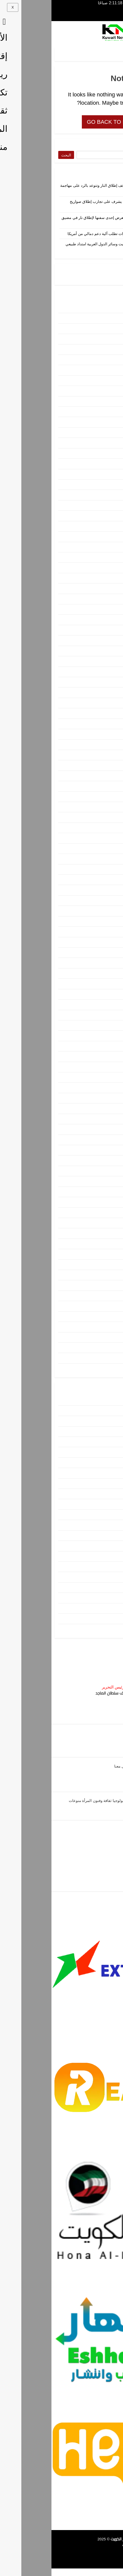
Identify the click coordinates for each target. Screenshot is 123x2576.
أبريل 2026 (104, 308)
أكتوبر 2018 (103, 1233)
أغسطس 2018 (101, 1254)
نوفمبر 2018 (103, 1223)
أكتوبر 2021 (103, 859)
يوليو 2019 (104, 1140)
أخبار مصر (105, 1431)
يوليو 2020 (104, 1015)
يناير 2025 (105, 463)
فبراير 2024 (103, 578)
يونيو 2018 (104, 1275)
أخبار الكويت (103, 1421)
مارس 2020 (103, 1056)
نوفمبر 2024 (103, 484)
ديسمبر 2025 (102, 349)
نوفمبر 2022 (103, 724)
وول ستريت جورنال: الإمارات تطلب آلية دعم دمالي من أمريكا (64, 233)
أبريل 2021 (104, 921)
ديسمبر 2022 (102, 713)
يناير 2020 (105, 1077)
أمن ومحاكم (103, 1442)
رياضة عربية (103, 1546)
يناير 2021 (105, 952)
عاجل (108, 1566)
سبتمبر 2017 (102, 1368)
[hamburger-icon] (114, 35)
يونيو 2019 (104, 1150)
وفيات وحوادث (101, 1629)
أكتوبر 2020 (103, 983)
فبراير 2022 (103, 817)
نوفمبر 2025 (103, 360)
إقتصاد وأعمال (101, 1462)
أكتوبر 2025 (103, 370)
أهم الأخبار (104, 1452)
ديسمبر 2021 (102, 838)
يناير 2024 (105, 588)
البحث (111, 145)
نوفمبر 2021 (103, 848)
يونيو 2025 (104, 411)
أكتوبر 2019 (103, 1108)
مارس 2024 (103, 567)
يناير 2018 (105, 1327)
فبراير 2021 (103, 942)
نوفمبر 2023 (103, 609)
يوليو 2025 (104, 401)
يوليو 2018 (104, 1264)
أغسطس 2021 (101, 879)
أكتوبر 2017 (103, 1358)
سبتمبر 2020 (102, 994)
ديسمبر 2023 (102, 599)
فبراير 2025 (103, 453)
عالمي (107, 1577)
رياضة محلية (103, 1556)
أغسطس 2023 (101, 640)
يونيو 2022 (104, 776)
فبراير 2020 (103, 1067)
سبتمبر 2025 (102, 380)
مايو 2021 (105, 911)
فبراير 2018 (103, 1316)
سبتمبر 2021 (102, 869)
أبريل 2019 (104, 1171)
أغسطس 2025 (101, 391)
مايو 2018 (105, 1285)
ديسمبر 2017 (102, 1337)
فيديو (109, 1587)
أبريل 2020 (104, 1046)
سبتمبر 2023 (102, 630)
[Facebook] (103, 14)
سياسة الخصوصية (108, 1766)
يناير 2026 (105, 339)
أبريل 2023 (104, 682)
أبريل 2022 (104, 796)
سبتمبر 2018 (102, 1244)
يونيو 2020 (104, 1025)
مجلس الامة (103, 1598)
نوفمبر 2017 (103, 1347)
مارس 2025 (103, 443)
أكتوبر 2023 (103, 619)
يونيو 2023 (104, 661)
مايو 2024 (105, 547)
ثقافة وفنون (103, 1514)
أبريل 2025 (104, 432)
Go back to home (61, 122)
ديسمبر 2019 (102, 1087)
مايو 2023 (105, 672)
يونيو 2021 (104, 900)
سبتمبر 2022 (102, 744)
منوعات (106, 1618)
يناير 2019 (105, 1202)
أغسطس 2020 (101, 1004)
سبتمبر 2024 (102, 505)
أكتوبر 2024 (103, 495)
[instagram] (84, 14)
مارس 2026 (103, 318)
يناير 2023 (105, 703)
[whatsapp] (74, 14)
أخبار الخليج (103, 1400)
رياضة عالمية (102, 1535)
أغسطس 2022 (101, 755)
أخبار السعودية (101, 1411)
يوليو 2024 (104, 526)
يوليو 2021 (104, 890)
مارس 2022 (103, 807)
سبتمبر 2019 (102, 1119)
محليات (107, 1608)
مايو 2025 (105, 422)
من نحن (87, 1766)
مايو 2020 (105, 1035)
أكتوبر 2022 (103, 734)
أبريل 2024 (104, 557)
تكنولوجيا (105, 1504)
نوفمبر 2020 (103, 973)
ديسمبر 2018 (102, 1212)
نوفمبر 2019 (103, 1098)
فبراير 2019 (103, 1192)
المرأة (108, 1483)
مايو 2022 (105, 786)
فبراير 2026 (103, 328)
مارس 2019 (103, 1181)
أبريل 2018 (104, 1296)
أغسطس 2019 (101, 1129)
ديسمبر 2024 (102, 474)
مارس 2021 (103, 931)
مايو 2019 (105, 1160)
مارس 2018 (103, 1306)
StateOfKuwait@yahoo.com (98, 1732)
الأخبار (115, 1800)
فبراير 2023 (103, 692)
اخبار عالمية (103, 1473)
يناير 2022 (105, 828)
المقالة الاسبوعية (99, 1494)
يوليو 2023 (104, 651)
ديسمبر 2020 (102, 963)
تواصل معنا (71, 1766)
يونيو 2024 (104, 536)
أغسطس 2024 (101, 515)
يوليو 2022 (104, 765)
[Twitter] (95, 14)
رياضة (108, 1525)
